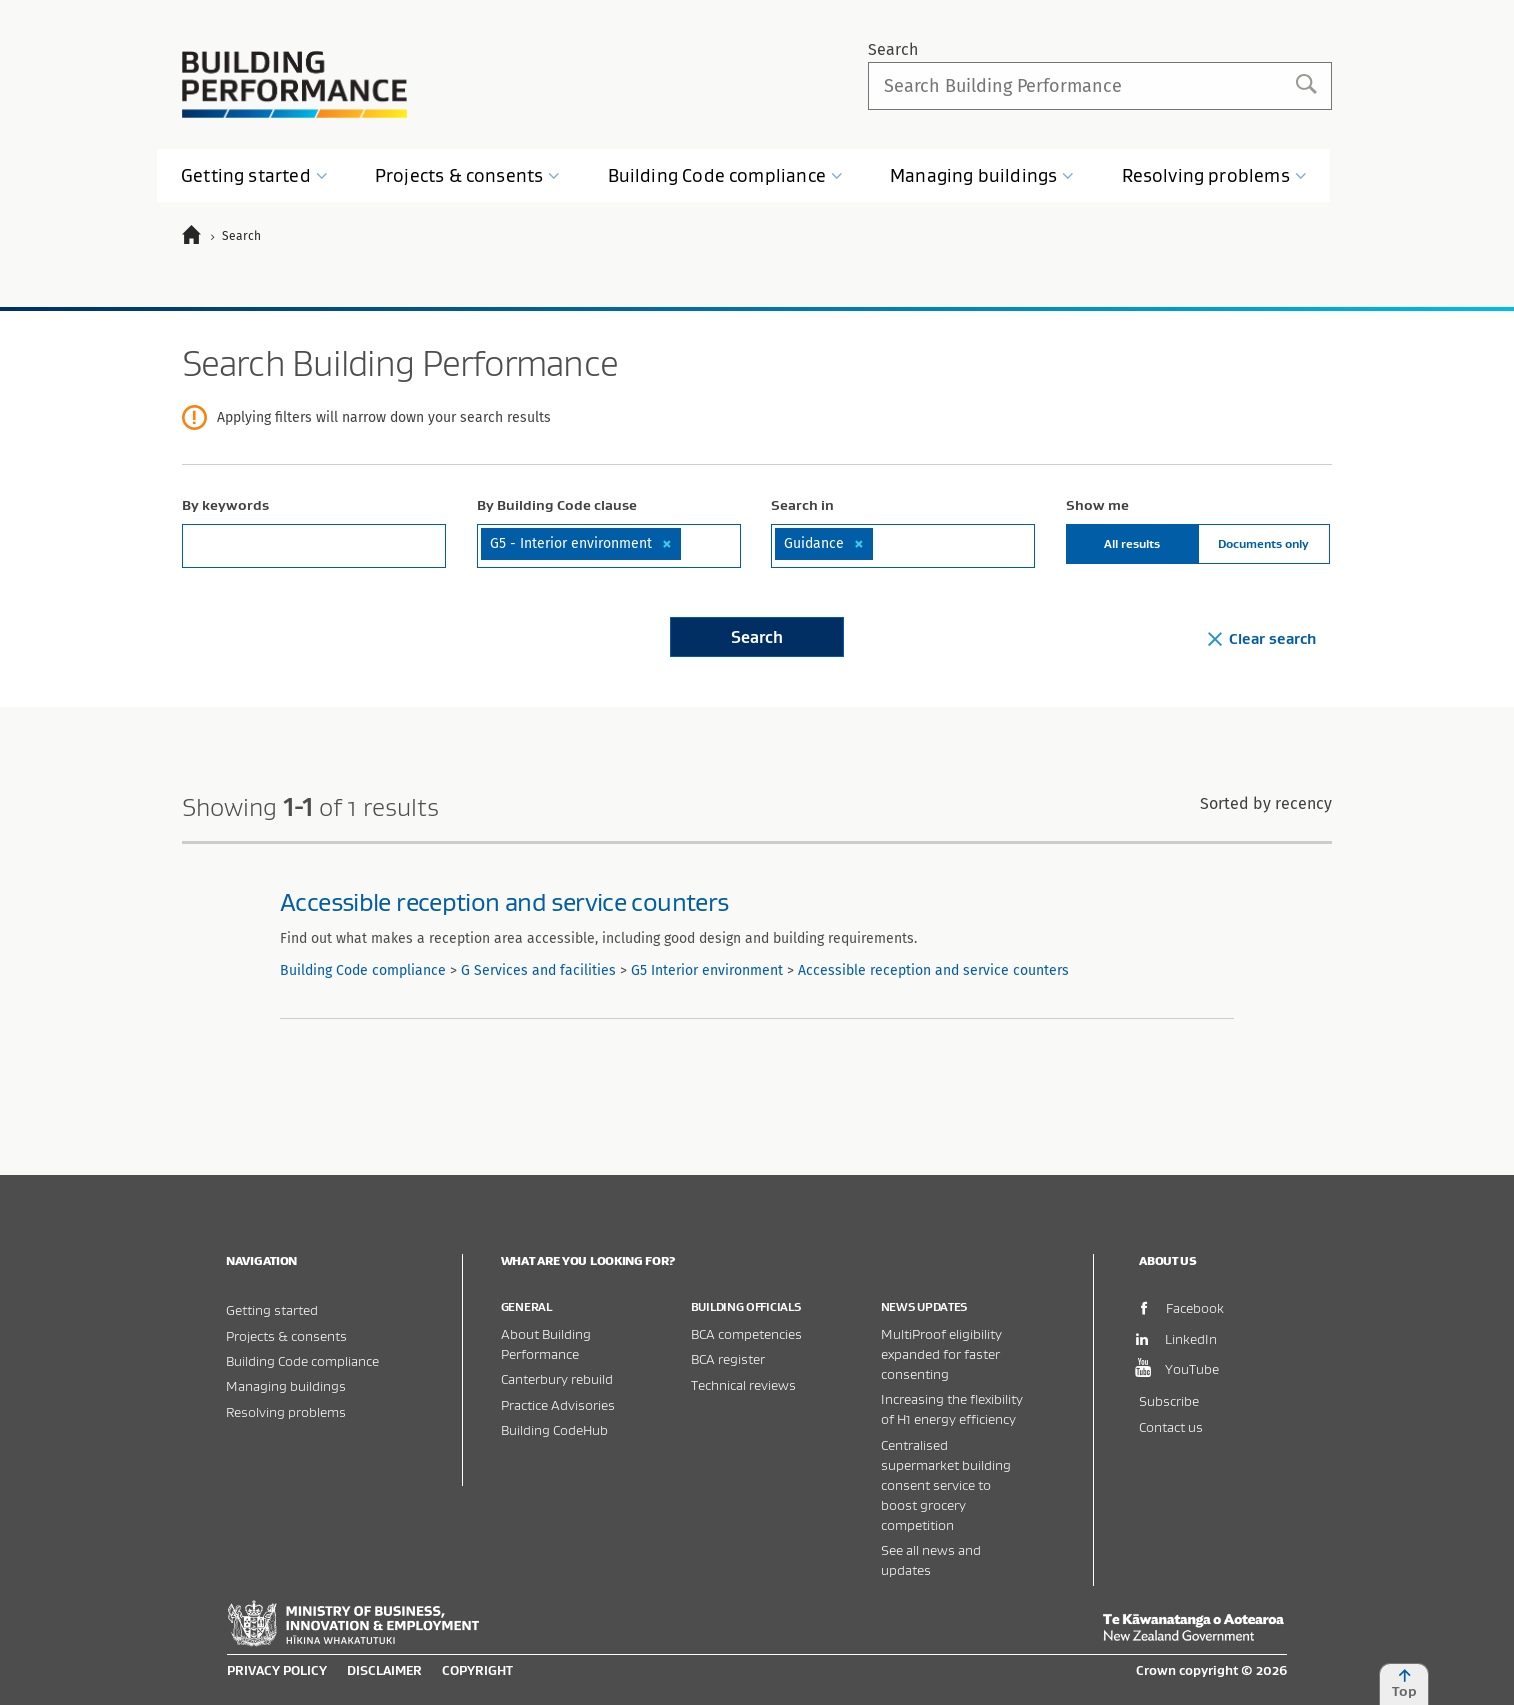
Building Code (726, 175)
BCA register (728, 1358)
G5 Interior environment (707, 970)
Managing (982, 175)
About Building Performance (546, 1343)
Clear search (1262, 638)
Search (893, 49)
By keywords (225, 505)
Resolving (1214, 175)
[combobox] (609, 546)
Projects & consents (286, 1335)
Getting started (272, 1309)
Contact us (1171, 1426)
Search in (802, 505)
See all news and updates (931, 1559)
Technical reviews (743, 1384)
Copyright (477, 1670)
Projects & (468, 175)
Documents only (1263, 543)
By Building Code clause (557, 505)
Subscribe (1169, 1400)
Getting (254, 175)
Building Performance (294, 84)
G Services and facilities (538, 970)
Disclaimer (384, 1670)
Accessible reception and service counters (504, 901)
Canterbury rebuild (557, 1378)
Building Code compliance (363, 970)
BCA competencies (746, 1333)
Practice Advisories (558, 1404)
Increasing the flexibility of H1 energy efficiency (952, 1408)
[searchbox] (689, 543)
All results (1132, 543)
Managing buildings (286, 1385)
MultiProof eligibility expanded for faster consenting (941, 1353)
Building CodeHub (554, 1429)
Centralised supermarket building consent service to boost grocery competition (946, 1484)
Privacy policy (277, 1670)
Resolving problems (286, 1411)
